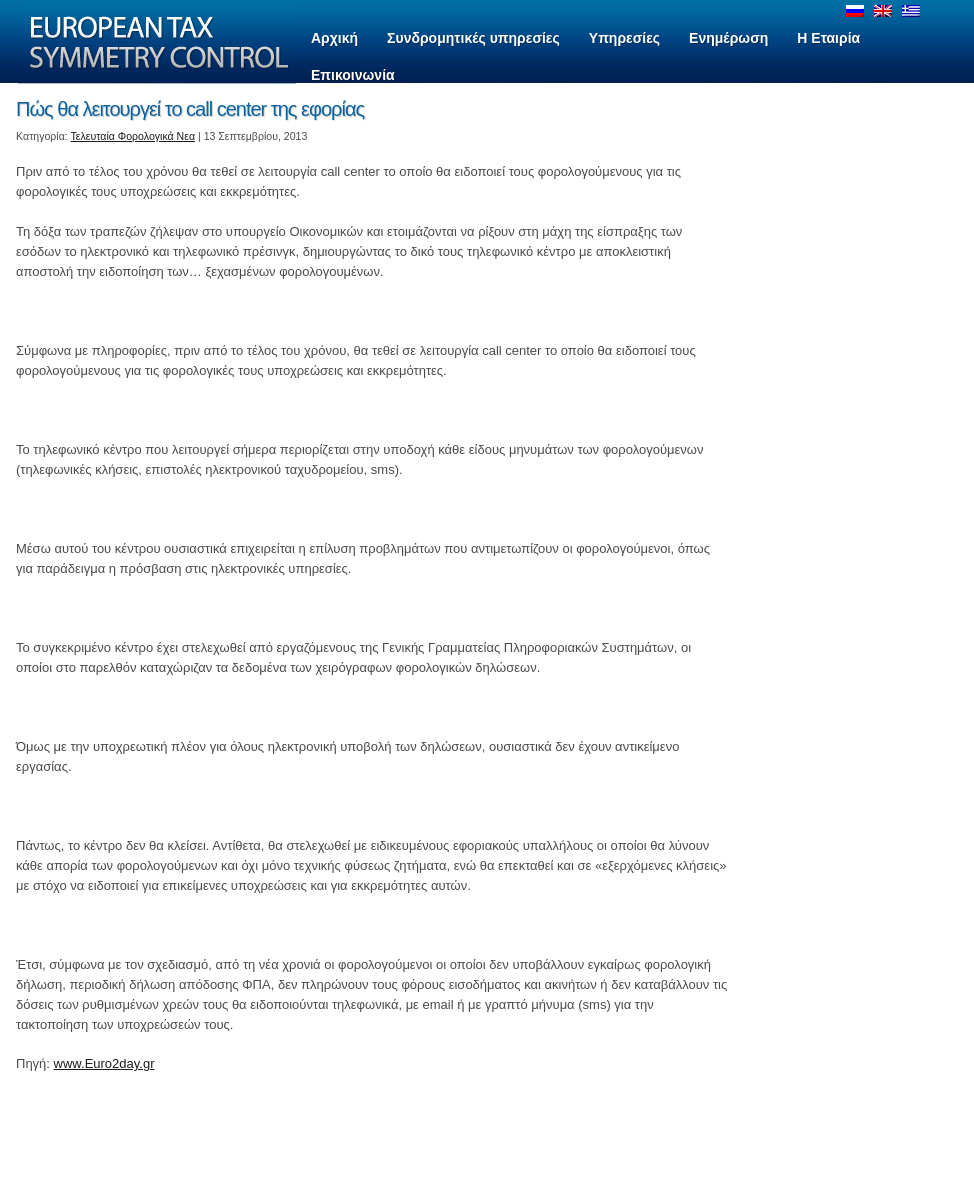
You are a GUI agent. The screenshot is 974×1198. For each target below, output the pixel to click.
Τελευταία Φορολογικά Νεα (133, 136)
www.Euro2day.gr (104, 1063)
